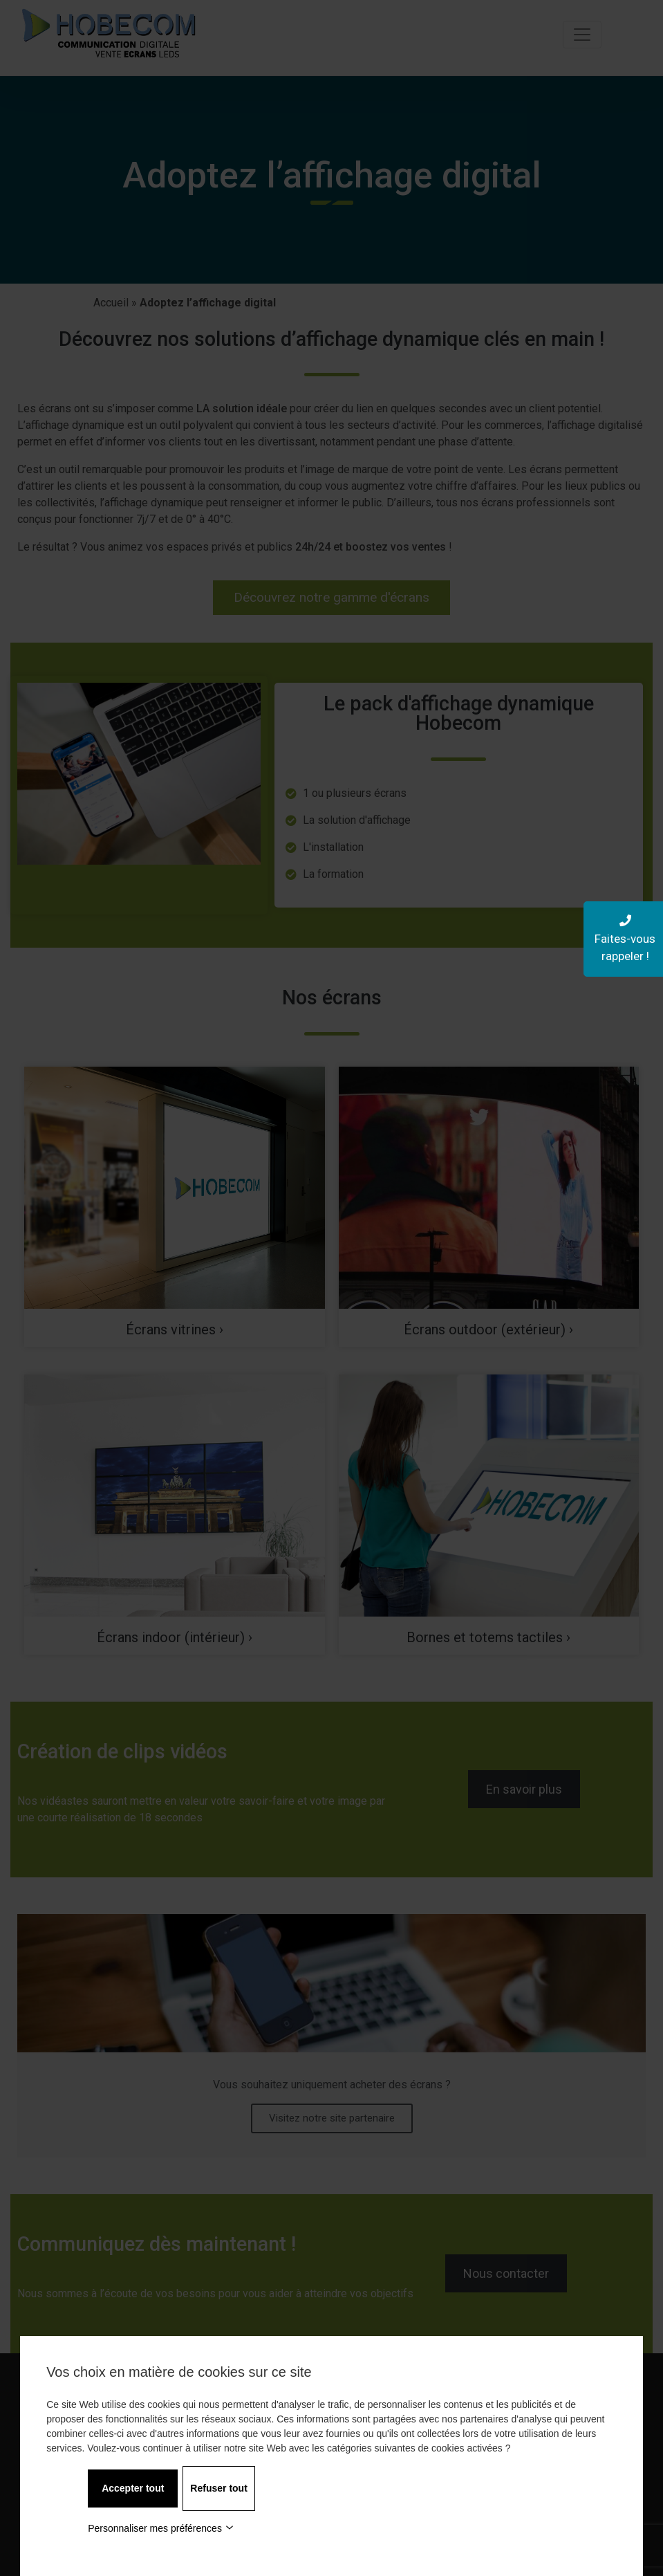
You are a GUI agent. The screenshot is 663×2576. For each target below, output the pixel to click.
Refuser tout (218, 2488)
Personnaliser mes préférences (161, 2528)
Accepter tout (133, 2488)
